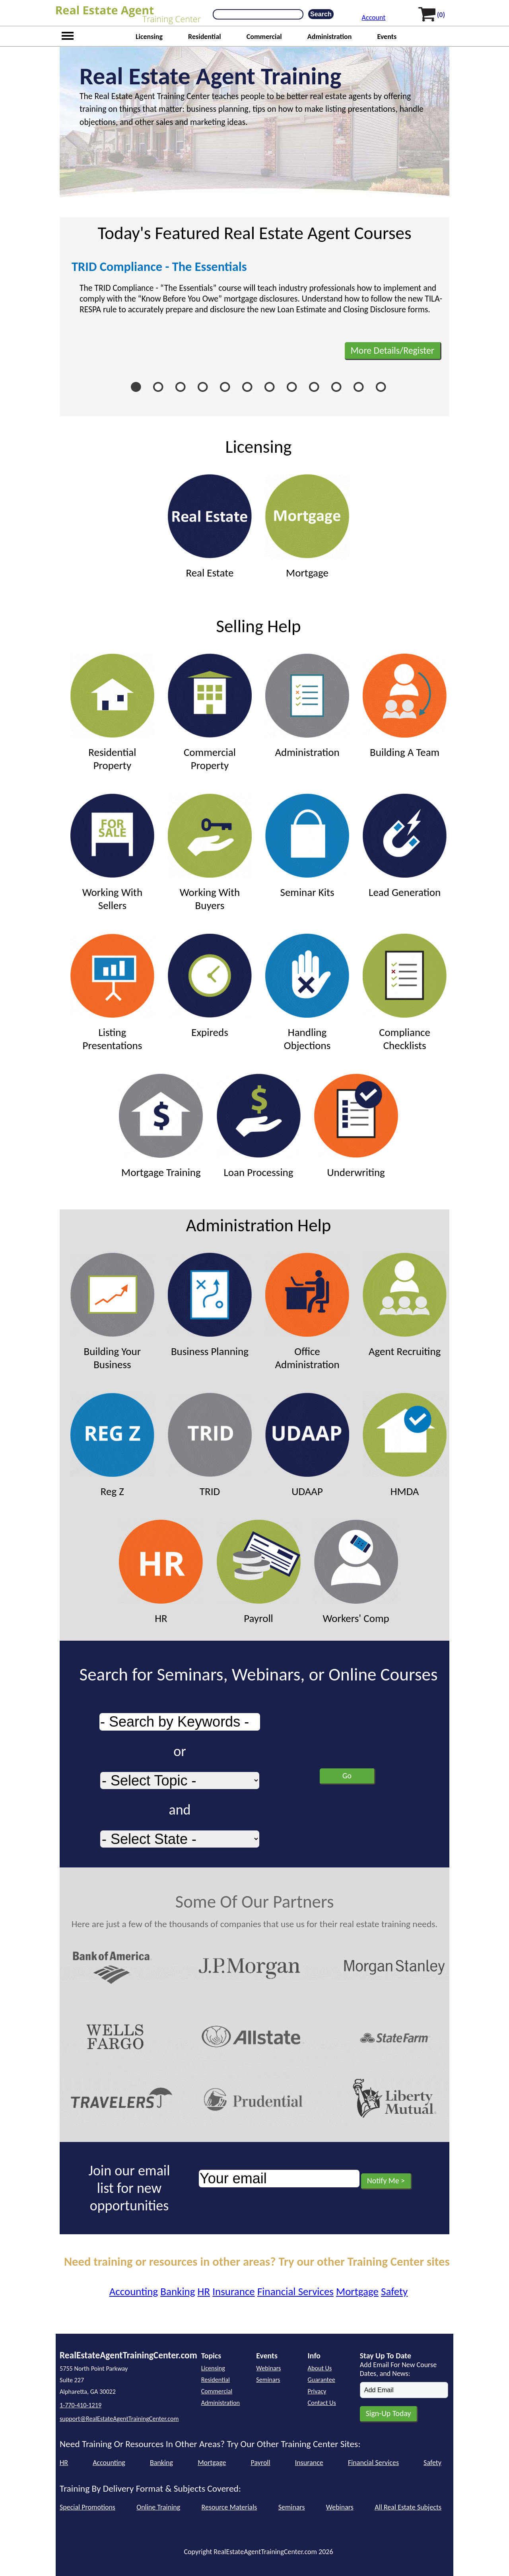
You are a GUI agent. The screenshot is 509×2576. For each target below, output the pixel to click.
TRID (210, 1445)
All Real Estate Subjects (408, 2507)
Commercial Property (210, 713)
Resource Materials (229, 2507)
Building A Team (405, 706)
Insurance (233, 2291)
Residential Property (112, 713)
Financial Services (295, 2291)
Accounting (133, 2291)
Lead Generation (405, 846)
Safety (394, 2291)
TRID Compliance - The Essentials (159, 267)
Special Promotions (87, 2507)
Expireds (210, 986)
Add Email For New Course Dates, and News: (398, 2369)
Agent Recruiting (405, 1305)
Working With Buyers (210, 853)
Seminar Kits (307, 846)
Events (386, 36)
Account (374, 17)
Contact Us (322, 2403)
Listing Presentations (112, 993)
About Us (320, 2368)
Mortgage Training (161, 1126)
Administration (329, 36)
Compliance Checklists (405, 993)
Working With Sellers (112, 853)
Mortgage (307, 526)
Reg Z (112, 1445)
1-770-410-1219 (80, 2405)
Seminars (268, 2379)
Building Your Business (112, 1312)
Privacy (317, 2391)
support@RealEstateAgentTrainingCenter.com (119, 2418)
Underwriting (356, 1126)
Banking (177, 2291)
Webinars (268, 2368)
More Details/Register (392, 350)
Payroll (259, 1572)
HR (161, 1572)
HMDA (405, 1445)
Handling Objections (307, 993)
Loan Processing (259, 1126)
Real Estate (210, 526)
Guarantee (321, 2379)
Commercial (264, 36)
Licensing (149, 36)
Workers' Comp (356, 1572)
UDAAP (307, 1445)
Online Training (158, 2507)
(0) (441, 14)
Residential (204, 36)
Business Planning (210, 1305)
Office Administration (307, 1312)
